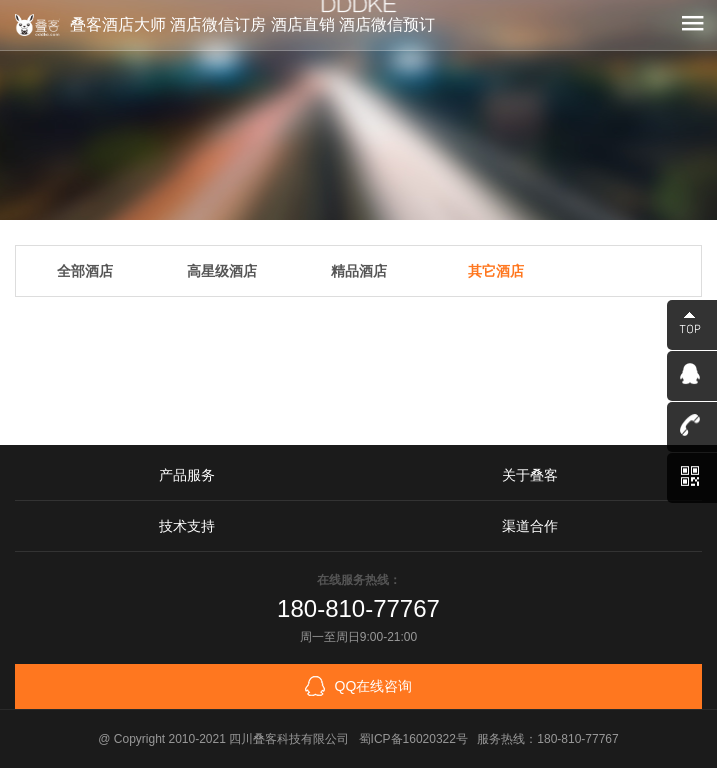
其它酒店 (496, 271)
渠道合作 (530, 526)
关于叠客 (530, 475)
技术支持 (187, 526)
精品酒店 (359, 271)
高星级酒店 (222, 271)
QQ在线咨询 (359, 686)
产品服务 (187, 475)
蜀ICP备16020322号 (413, 739)
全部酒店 (85, 271)
